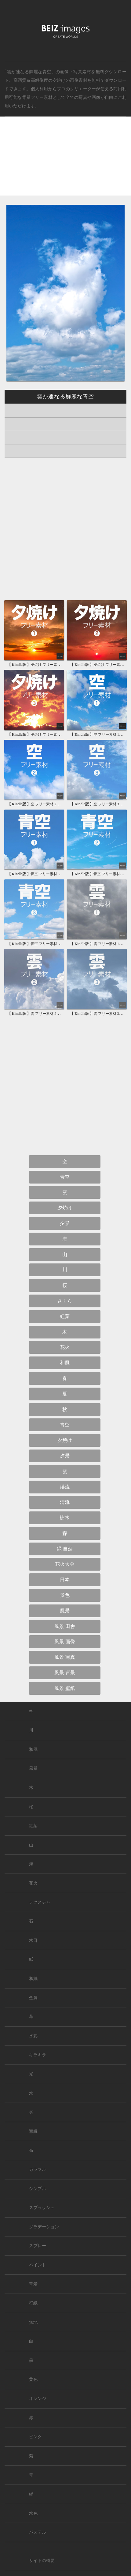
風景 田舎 (64, 1626)
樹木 (65, 1517)
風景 (65, 1610)
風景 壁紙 (64, 1688)
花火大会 (65, 1564)
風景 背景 (64, 1672)
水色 (33, 2513)
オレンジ (37, 2398)
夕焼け (59, 80)
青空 (65, 1177)
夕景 (65, 1223)
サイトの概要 (42, 2560)
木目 (33, 1940)
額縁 (33, 2131)
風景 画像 (64, 1641)
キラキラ (37, 2055)
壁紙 (33, 2303)
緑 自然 (65, 1548)
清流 (65, 1502)
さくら (64, 1300)
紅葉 (65, 1316)
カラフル (37, 2169)
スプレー (37, 2246)
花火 (65, 1347)
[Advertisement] (65, 161)
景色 (65, 1595)
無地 (33, 2322)
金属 (33, 1998)
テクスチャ (39, 1902)
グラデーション (44, 2227)
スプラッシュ (42, 2207)
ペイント (37, 2265)
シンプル (37, 2188)
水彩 (33, 2036)
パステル (37, 2532)
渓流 (65, 1486)
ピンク (35, 2436)
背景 (33, 2284)
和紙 (33, 1978)
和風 (65, 1362)
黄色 (33, 2379)
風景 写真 (64, 1657)
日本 (65, 1579)
